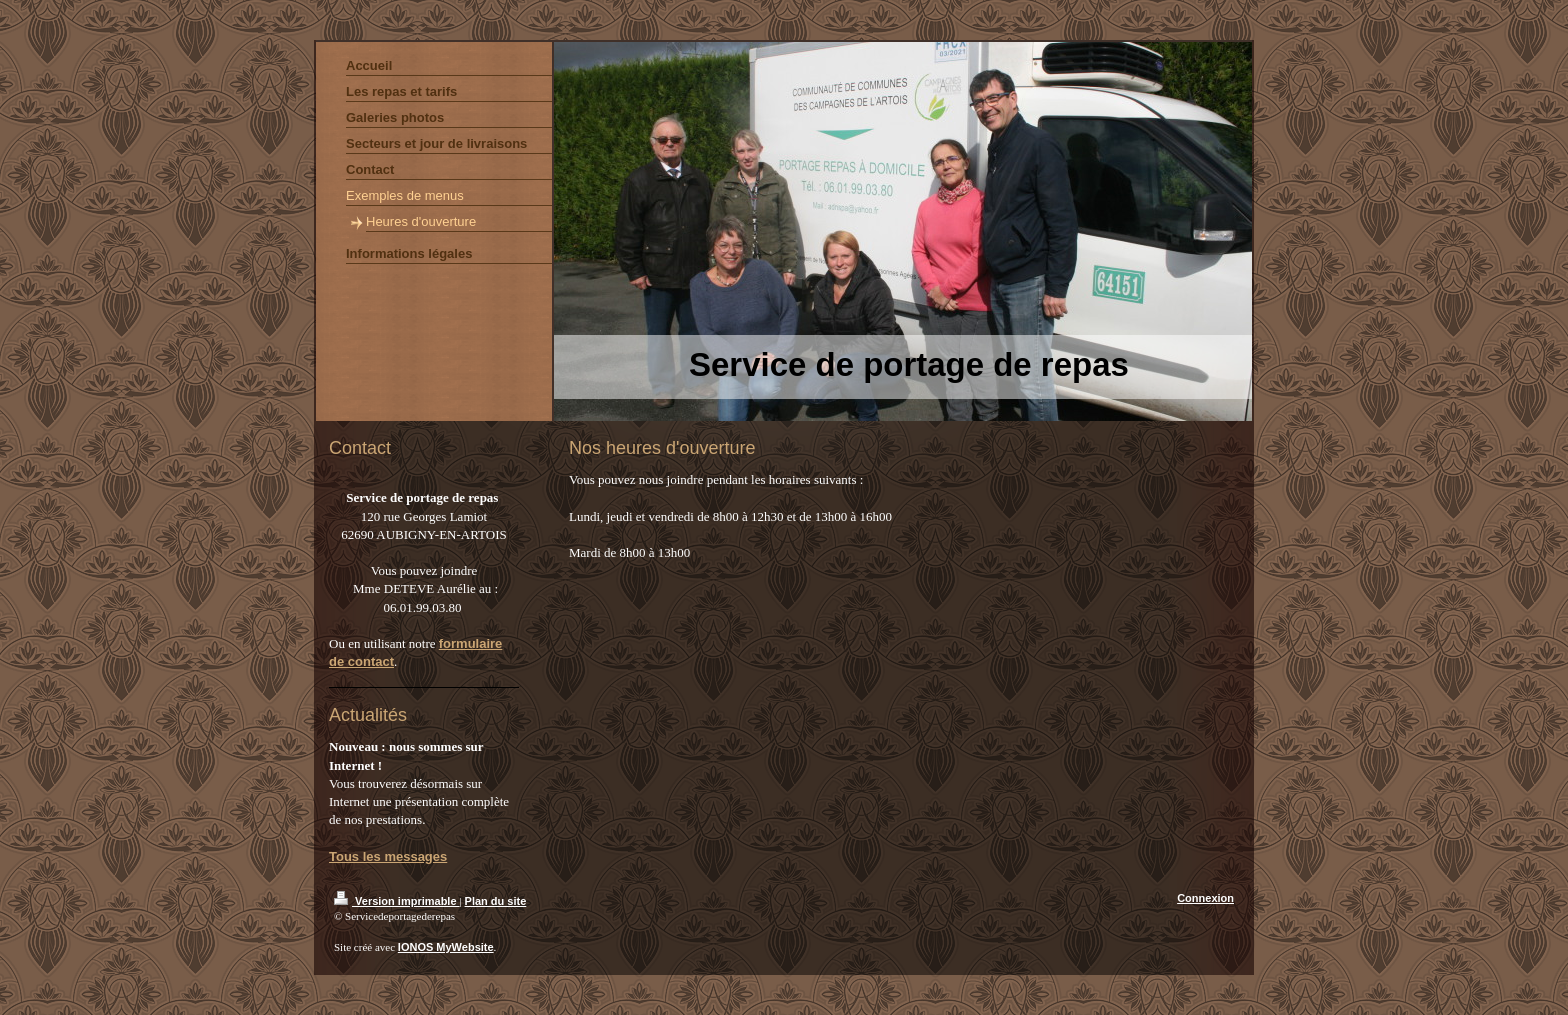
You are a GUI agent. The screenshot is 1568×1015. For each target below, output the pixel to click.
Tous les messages (388, 856)
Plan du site (496, 901)
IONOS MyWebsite (446, 947)
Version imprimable (397, 901)
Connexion (1205, 898)
